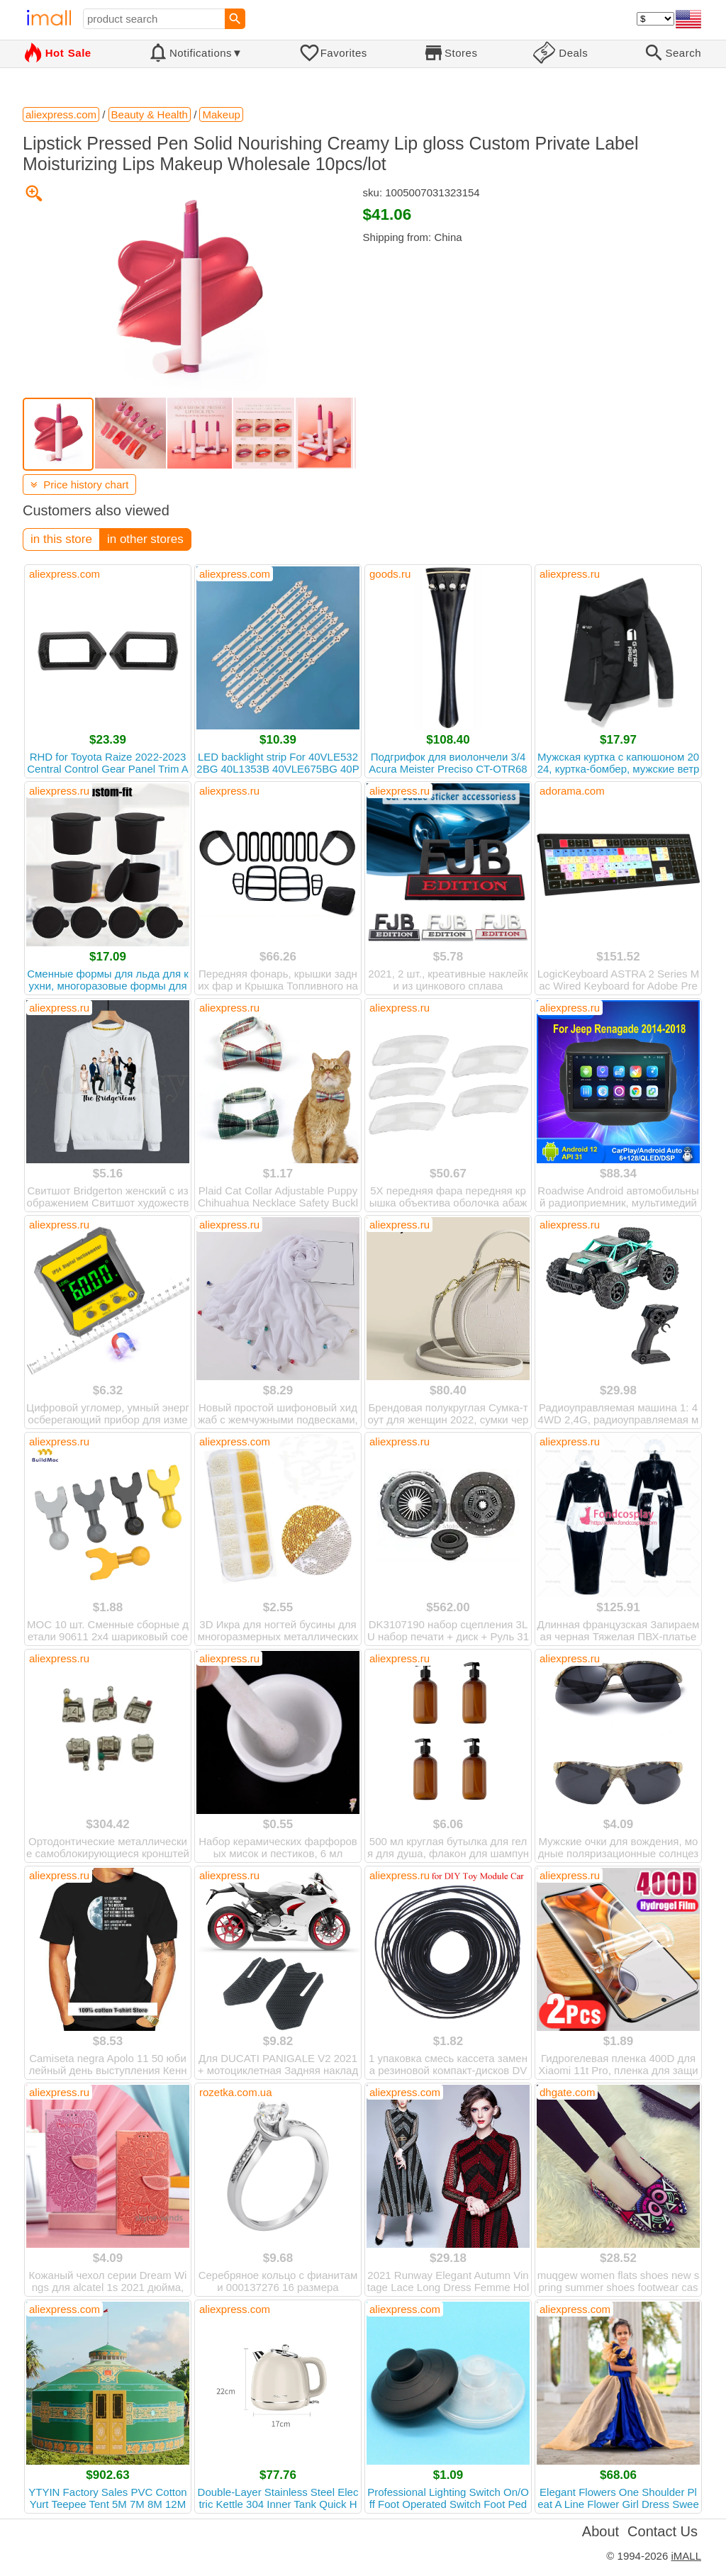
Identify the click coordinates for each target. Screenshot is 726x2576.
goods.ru (390, 574)
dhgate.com (567, 2092)
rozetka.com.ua (235, 2092)
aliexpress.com (64, 574)
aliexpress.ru (570, 574)
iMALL (686, 2556)
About (600, 2531)
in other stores (145, 539)
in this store (61, 539)
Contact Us (662, 2531)
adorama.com (572, 791)
